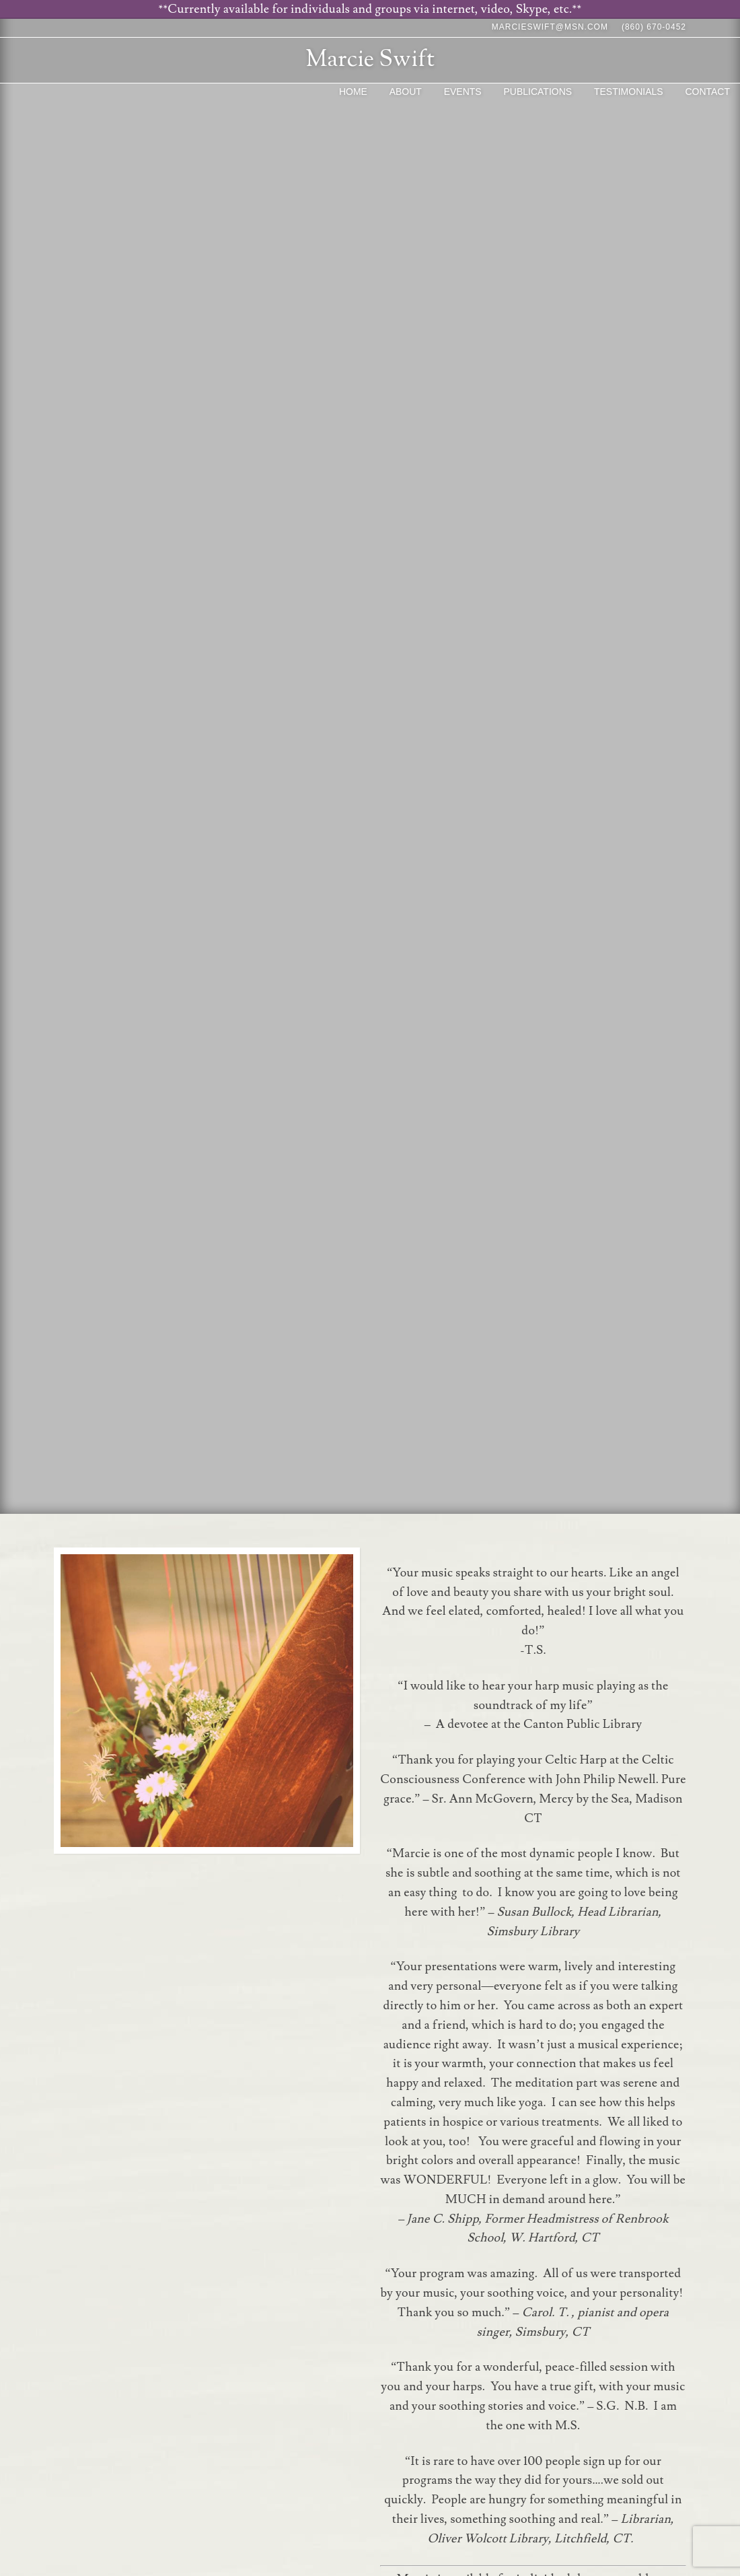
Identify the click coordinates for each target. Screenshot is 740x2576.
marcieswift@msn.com (550, 27)
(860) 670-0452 (654, 27)
